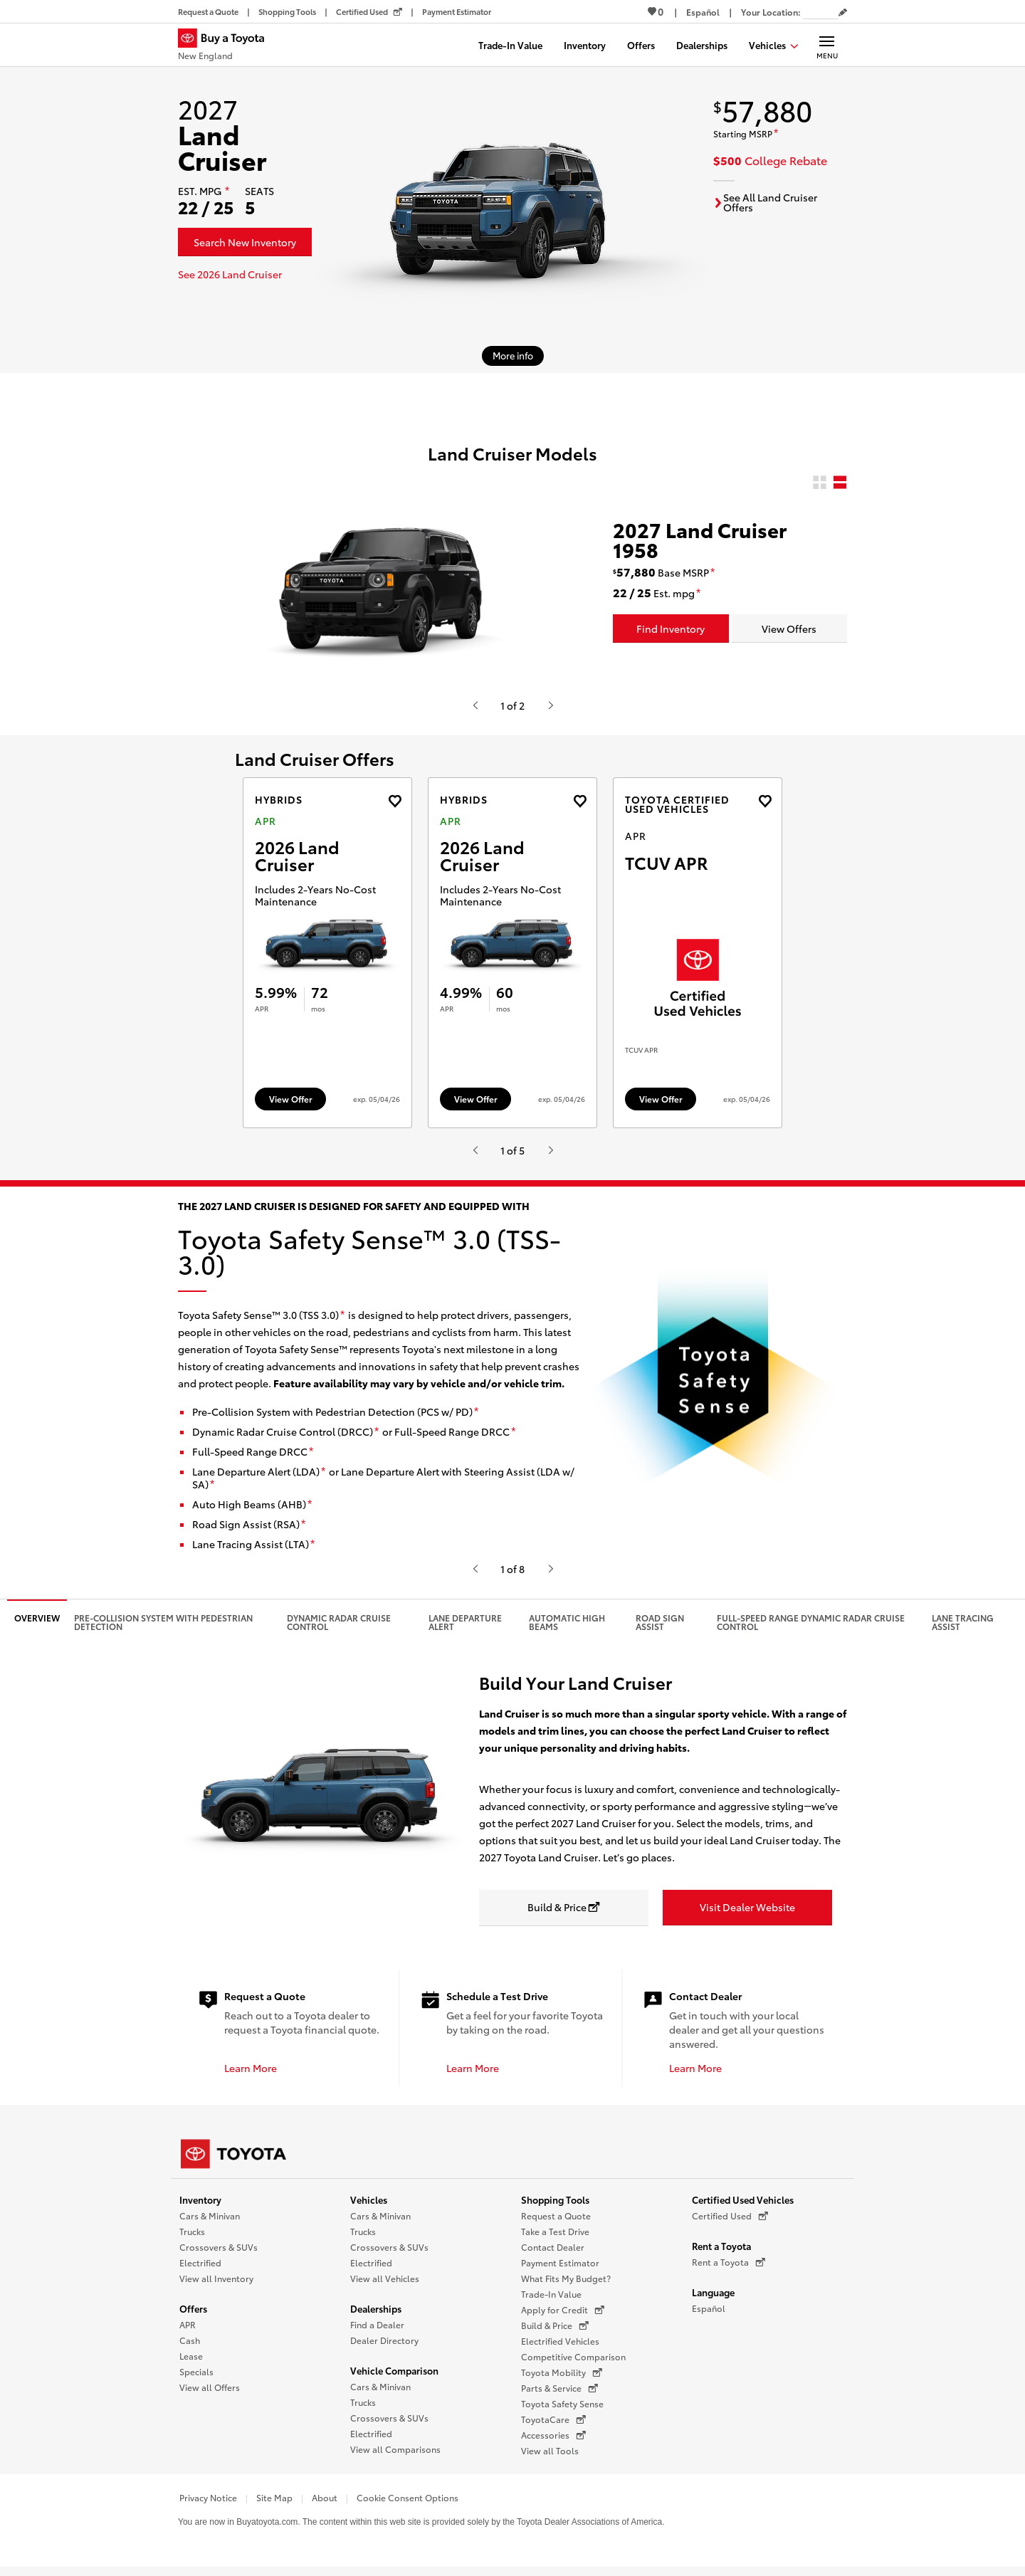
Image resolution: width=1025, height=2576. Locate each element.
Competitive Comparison (573, 2363)
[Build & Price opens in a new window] (563, 1915)
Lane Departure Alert (465, 1629)
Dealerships (375, 2315)
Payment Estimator (560, 2270)
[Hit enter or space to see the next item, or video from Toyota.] (550, 705)
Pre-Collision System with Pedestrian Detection (163, 1629)
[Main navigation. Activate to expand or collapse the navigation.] (826, 44)
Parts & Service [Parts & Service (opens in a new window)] (559, 2395)
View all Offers (209, 2394)
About (324, 2504)
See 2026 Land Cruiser (230, 274)
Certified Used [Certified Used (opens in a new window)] (730, 2223)
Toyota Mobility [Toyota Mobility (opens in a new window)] (561, 2379)
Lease (191, 2363)
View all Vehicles (384, 2285)
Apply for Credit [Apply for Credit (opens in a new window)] (562, 2317)
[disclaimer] (227, 191)
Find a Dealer (377, 2331)
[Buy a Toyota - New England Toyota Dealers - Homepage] (227, 46)
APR (187, 2331)
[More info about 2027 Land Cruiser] (513, 356)
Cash (189, 2347)
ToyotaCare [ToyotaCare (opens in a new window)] (553, 2426)
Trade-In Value (551, 2301)
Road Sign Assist (660, 1629)
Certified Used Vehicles (743, 2206)
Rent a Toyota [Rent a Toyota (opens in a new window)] (728, 2269)
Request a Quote (556, 2223)
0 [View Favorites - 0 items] (655, 11)
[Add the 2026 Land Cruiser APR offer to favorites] (395, 801)
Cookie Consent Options (407, 2504)
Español (708, 2315)
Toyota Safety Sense (562, 2410)
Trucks (192, 2238)
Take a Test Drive (555, 2238)
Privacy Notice (208, 2504)
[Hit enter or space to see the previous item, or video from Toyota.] (474, 705)
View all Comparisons (395, 2456)
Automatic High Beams (567, 1629)
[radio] (819, 482)
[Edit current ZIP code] (843, 13)
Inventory (200, 2206)
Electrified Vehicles (560, 2348)
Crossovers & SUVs (218, 2254)
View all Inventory (216, 2285)
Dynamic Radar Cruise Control (339, 1629)
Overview (37, 1625)
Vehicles (368, 2206)
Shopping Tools (555, 2206)
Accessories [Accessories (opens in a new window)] (553, 2442)
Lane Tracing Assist (963, 1629)
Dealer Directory (384, 2347)
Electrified (200, 2270)
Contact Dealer (552, 2254)
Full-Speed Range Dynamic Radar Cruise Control (811, 1629)
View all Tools (550, 2457)
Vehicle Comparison (394, 2377)
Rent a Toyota (721, 2252)
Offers (193, 2315)
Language (713, 2299)
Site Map (274, 2504)
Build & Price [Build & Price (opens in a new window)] (555, 2332)
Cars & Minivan (209, 2223)
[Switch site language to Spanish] (703, 12)
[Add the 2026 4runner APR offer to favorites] (765, 801)
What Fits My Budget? (566, 2285)
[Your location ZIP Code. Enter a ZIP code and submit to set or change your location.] (821, 11)
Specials (196, 2378)
